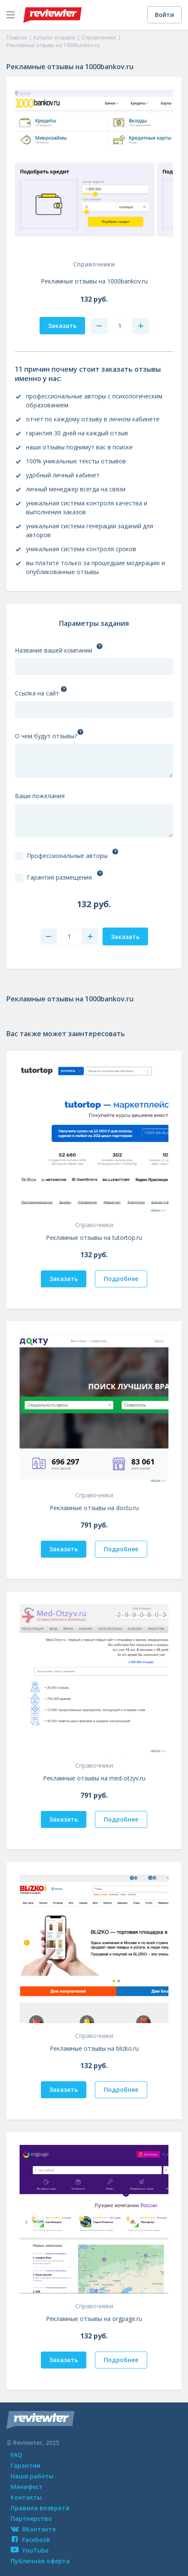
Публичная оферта (40, 2561)
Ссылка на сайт (37, 693)
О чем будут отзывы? (46, 736)
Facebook (30, 2540)
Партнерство (31, 2518)
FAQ (16, 2455)
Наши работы (32, 2476)
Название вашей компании (53, 650)
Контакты (26, 2497)
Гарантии (25, 2465)
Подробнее (121, 1279)
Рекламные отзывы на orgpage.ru (94, 2319)
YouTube (29, 2550)
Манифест (27, 2487)
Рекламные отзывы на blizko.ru (94, 2048)
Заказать (63, 1279)
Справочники (94, 264)
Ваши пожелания (40, 796)
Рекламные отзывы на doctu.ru (94, 1508)
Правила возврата (40, 2508)
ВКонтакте (33, 2529)
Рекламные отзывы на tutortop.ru (94, 1237)
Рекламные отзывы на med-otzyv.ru (94, 1778)
